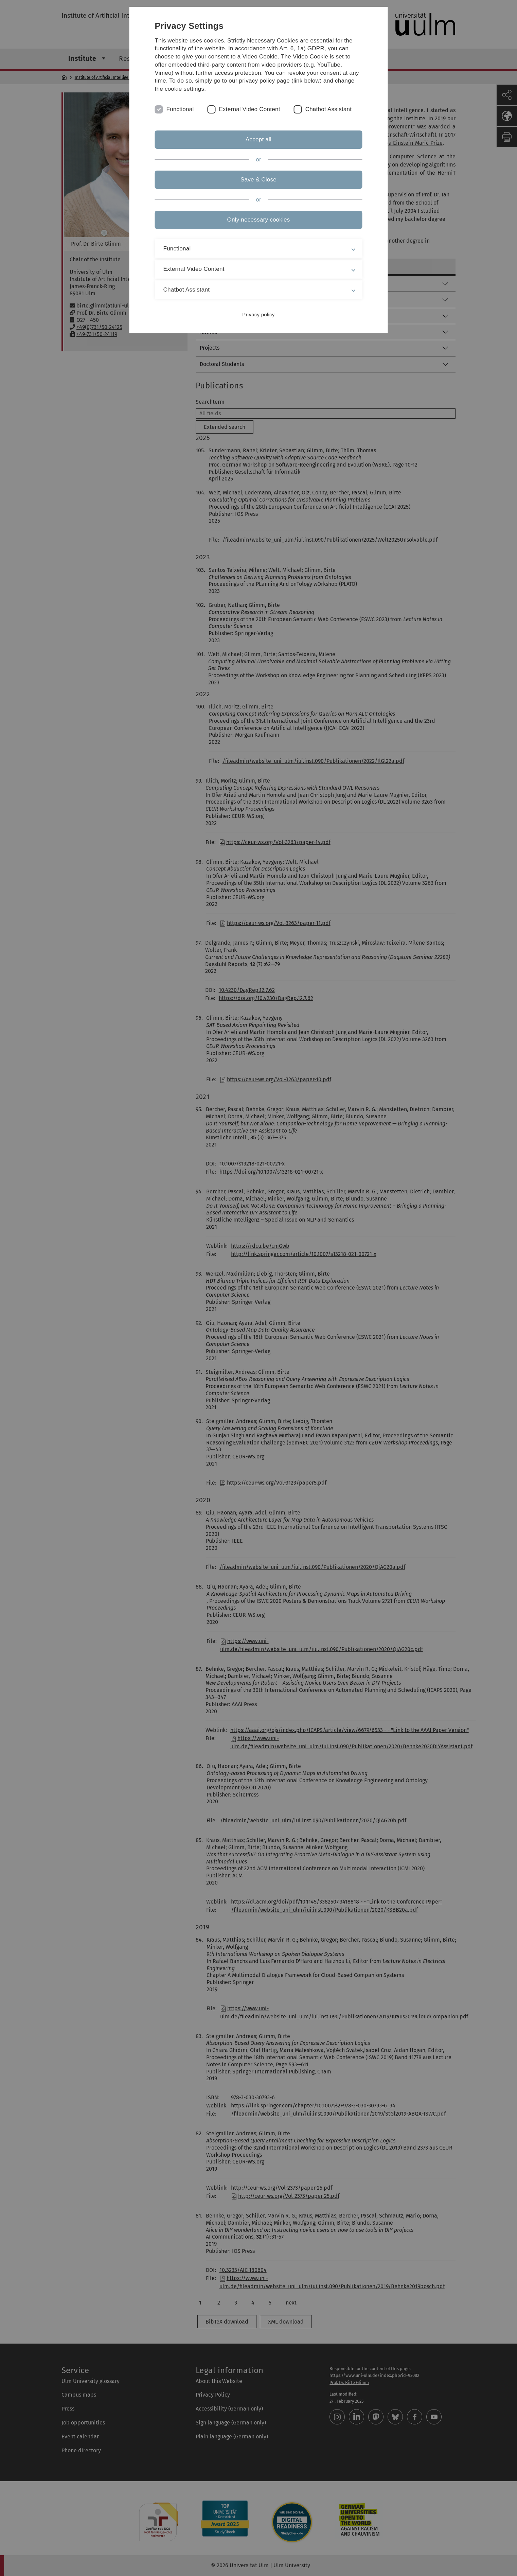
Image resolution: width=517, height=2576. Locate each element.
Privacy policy (258, 314)
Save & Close (258, 179)
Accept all (258, 139)
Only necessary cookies (258, 219)
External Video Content (249, 109)
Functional (180, 109)
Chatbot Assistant (328, 109)
